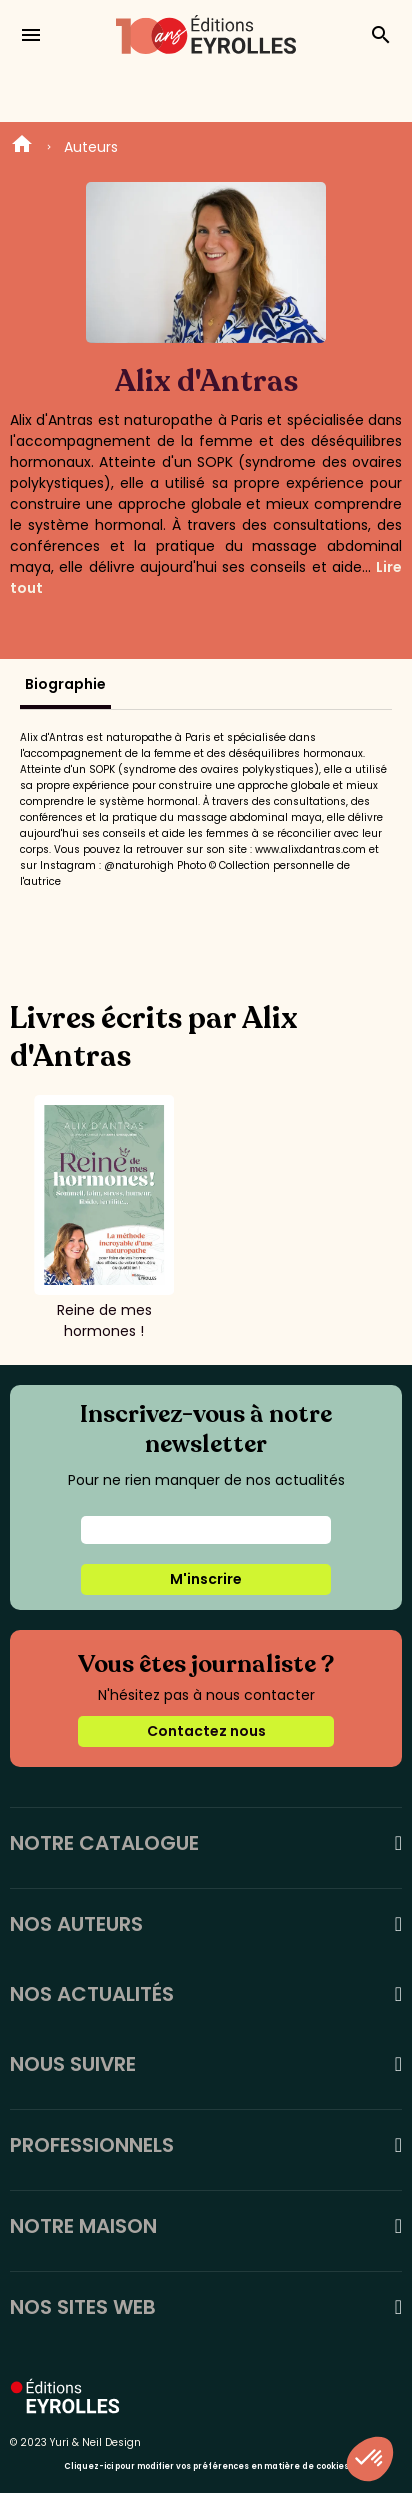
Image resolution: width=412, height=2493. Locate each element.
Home (22, 147)
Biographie (65, 684)
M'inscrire (206, 1579)
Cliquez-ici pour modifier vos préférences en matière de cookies (206, 2466)
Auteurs (91, 147)
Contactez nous (206, 1731)
